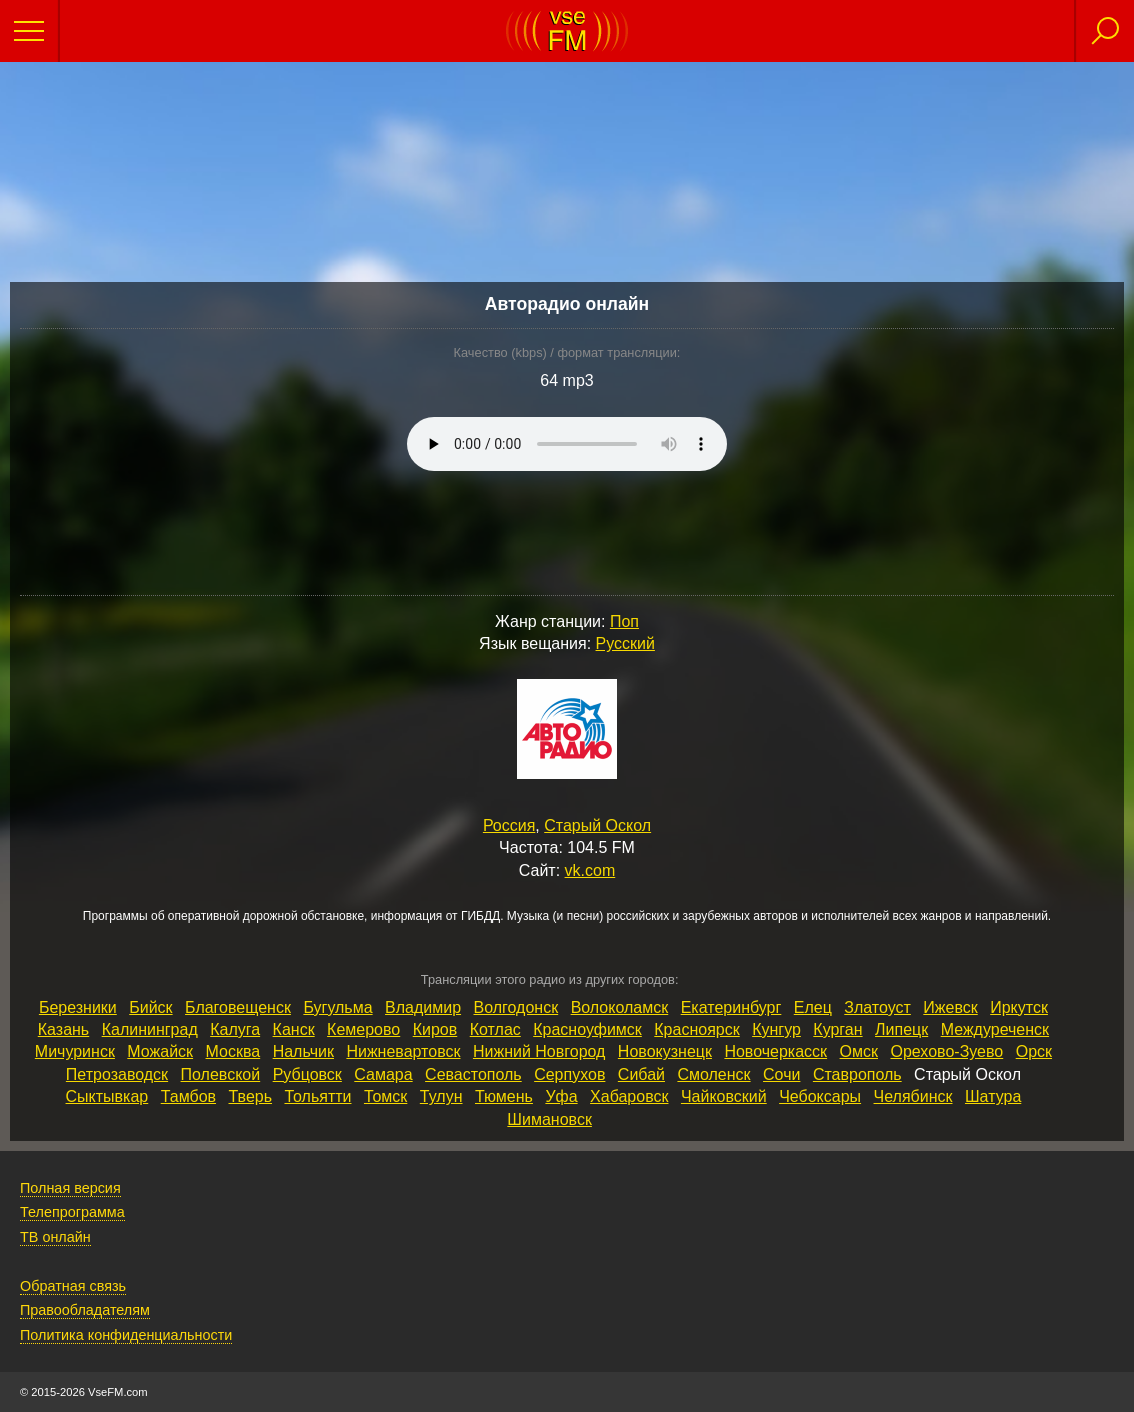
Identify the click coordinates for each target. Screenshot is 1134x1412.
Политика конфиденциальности (126, 1335)
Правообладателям (85, 1310)
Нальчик (303, 1051)
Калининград (150, 1029)
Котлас (495, 1029)
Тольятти (317, 1096)
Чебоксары (820, 1096)
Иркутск (1019, 1007)
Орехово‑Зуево (946, 1051)
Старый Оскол (597, 825)
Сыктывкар (107, 1096)
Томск (385, 1096)
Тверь (251, 1096)
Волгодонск (516, 1007)
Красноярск (696, 1029)
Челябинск (913, 1096)
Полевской (221, 1074)
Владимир (423, 1007)
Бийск (150, 1007)
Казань (63, 1029)
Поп (624, 621)
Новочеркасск (775, 1051)
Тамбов (188, 1096)
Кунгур (776, 1029)
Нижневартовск (403, 1051)
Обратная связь (73, 1286)
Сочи (781, 1074)
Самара (383, 1074)
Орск (1034, 1051)
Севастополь (473, 1074)
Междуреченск (995, 1029)
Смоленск (713, 1074)
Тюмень (504, 1096)
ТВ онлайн (55, 1237)
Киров (435, 1029)
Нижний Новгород (539, 1051)
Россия (509, 825)
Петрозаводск (117, 1074)
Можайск (160, 1051)
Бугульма (337, 1007)
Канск (294, 1029)
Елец (813, 1007)
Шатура (993, 1096)
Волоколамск (620, 1007)
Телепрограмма (72, 1212)
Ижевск (950, 1007)
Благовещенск (238, 1007)
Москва (233, 1051)
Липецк (901, 1029)
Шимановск (549, 1119)
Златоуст (877, 1007)
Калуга (235, 1029)
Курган (837, 1029)
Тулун (441, 1096)
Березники (78, 1007)
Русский (625, 643)
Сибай (641, 1074)
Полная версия (70, 1188)
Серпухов (569, 1074)
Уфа (561, 1096)
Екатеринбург (731, 1007)
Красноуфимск (587, 1029)
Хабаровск (629, 1096)
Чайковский (724, 1096)
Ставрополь (857, 1074)
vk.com (590, 870)
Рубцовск (307, 1074)
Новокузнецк (665, 1051)
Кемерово (363, 1029)
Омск (859, 1051)
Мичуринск (75, 1051)
